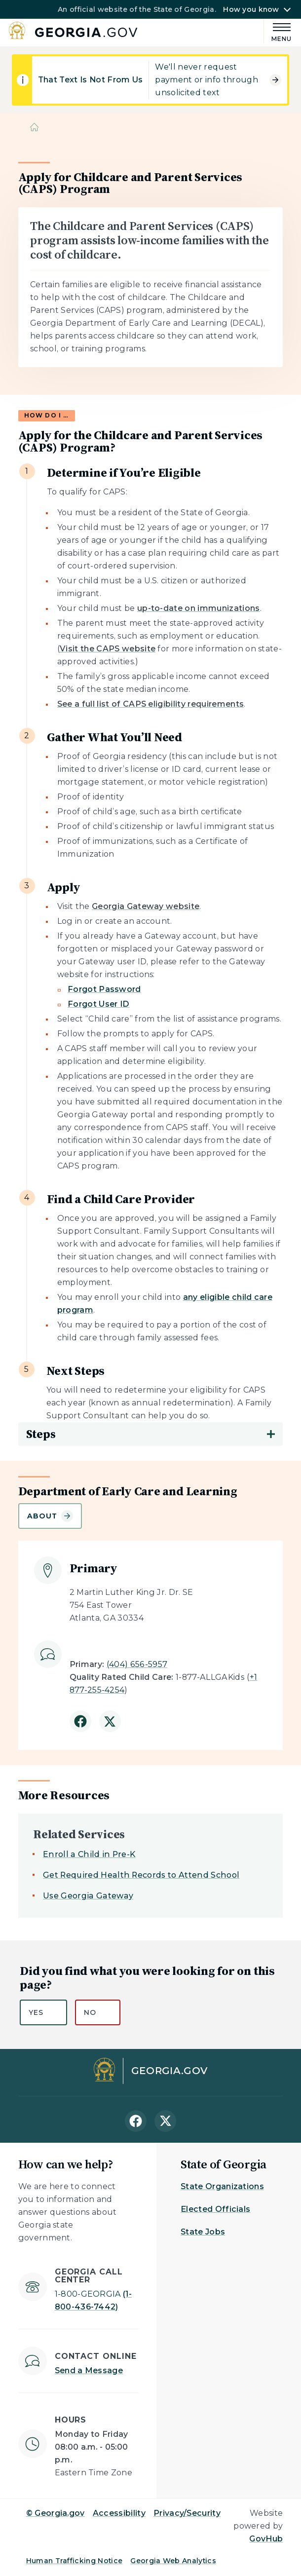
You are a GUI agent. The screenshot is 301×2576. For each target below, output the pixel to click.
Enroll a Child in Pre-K (89, 1854)
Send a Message (89, 2370)
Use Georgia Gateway (88, 1895)
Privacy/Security (187, 2513)
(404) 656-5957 (137, 1664)
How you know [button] (251, 9)
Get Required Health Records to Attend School (141, 1875)
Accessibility (119, 2513)
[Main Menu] (278, 30)
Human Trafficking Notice (74, 2560)
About (50, 1516)
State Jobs (203, 2231)
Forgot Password (104, 989)
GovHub (266, 2538)
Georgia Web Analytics (173, 2560)
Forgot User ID (98, 1004)
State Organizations (222, 2186)
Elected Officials (215, 2209)
